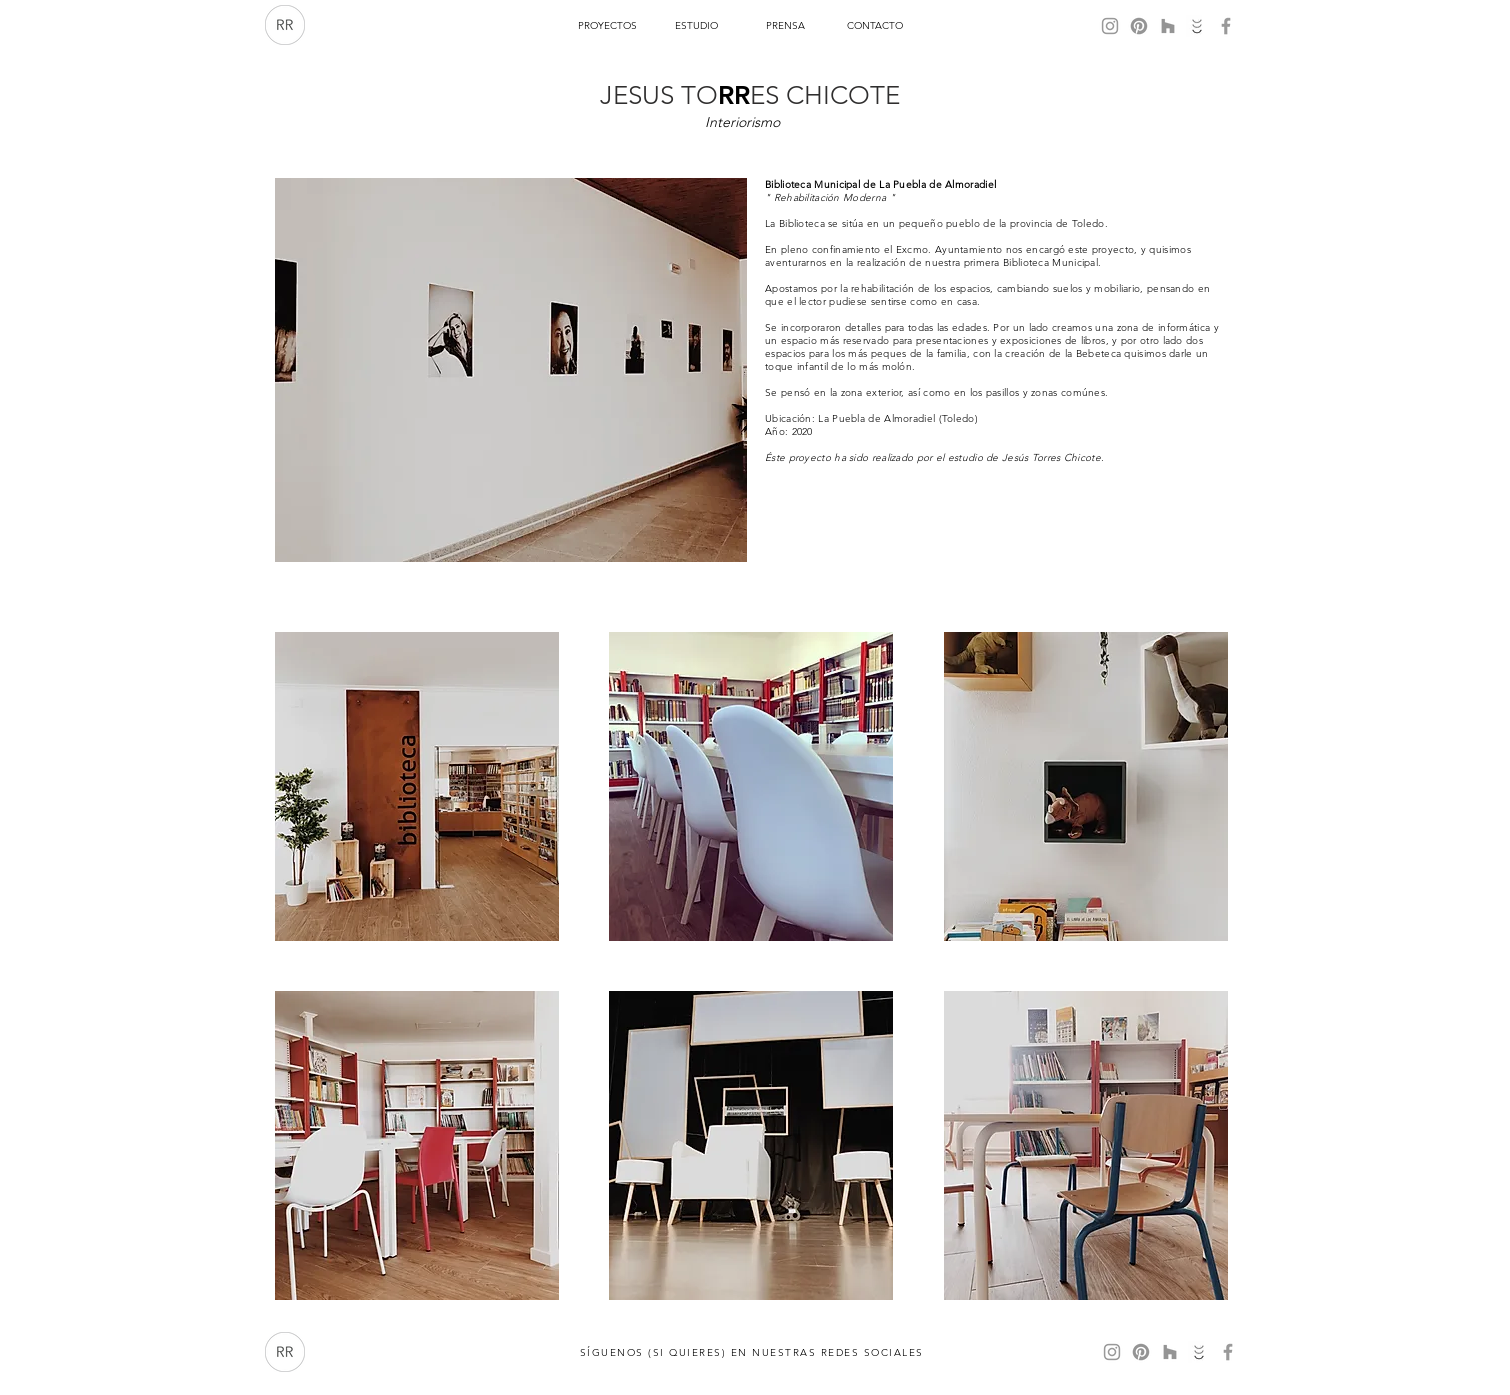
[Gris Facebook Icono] (1226, 26)
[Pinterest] (1139, 26)
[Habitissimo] (1197, 26)
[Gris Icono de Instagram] (1110, 26)
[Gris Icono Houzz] (1168, 26)
